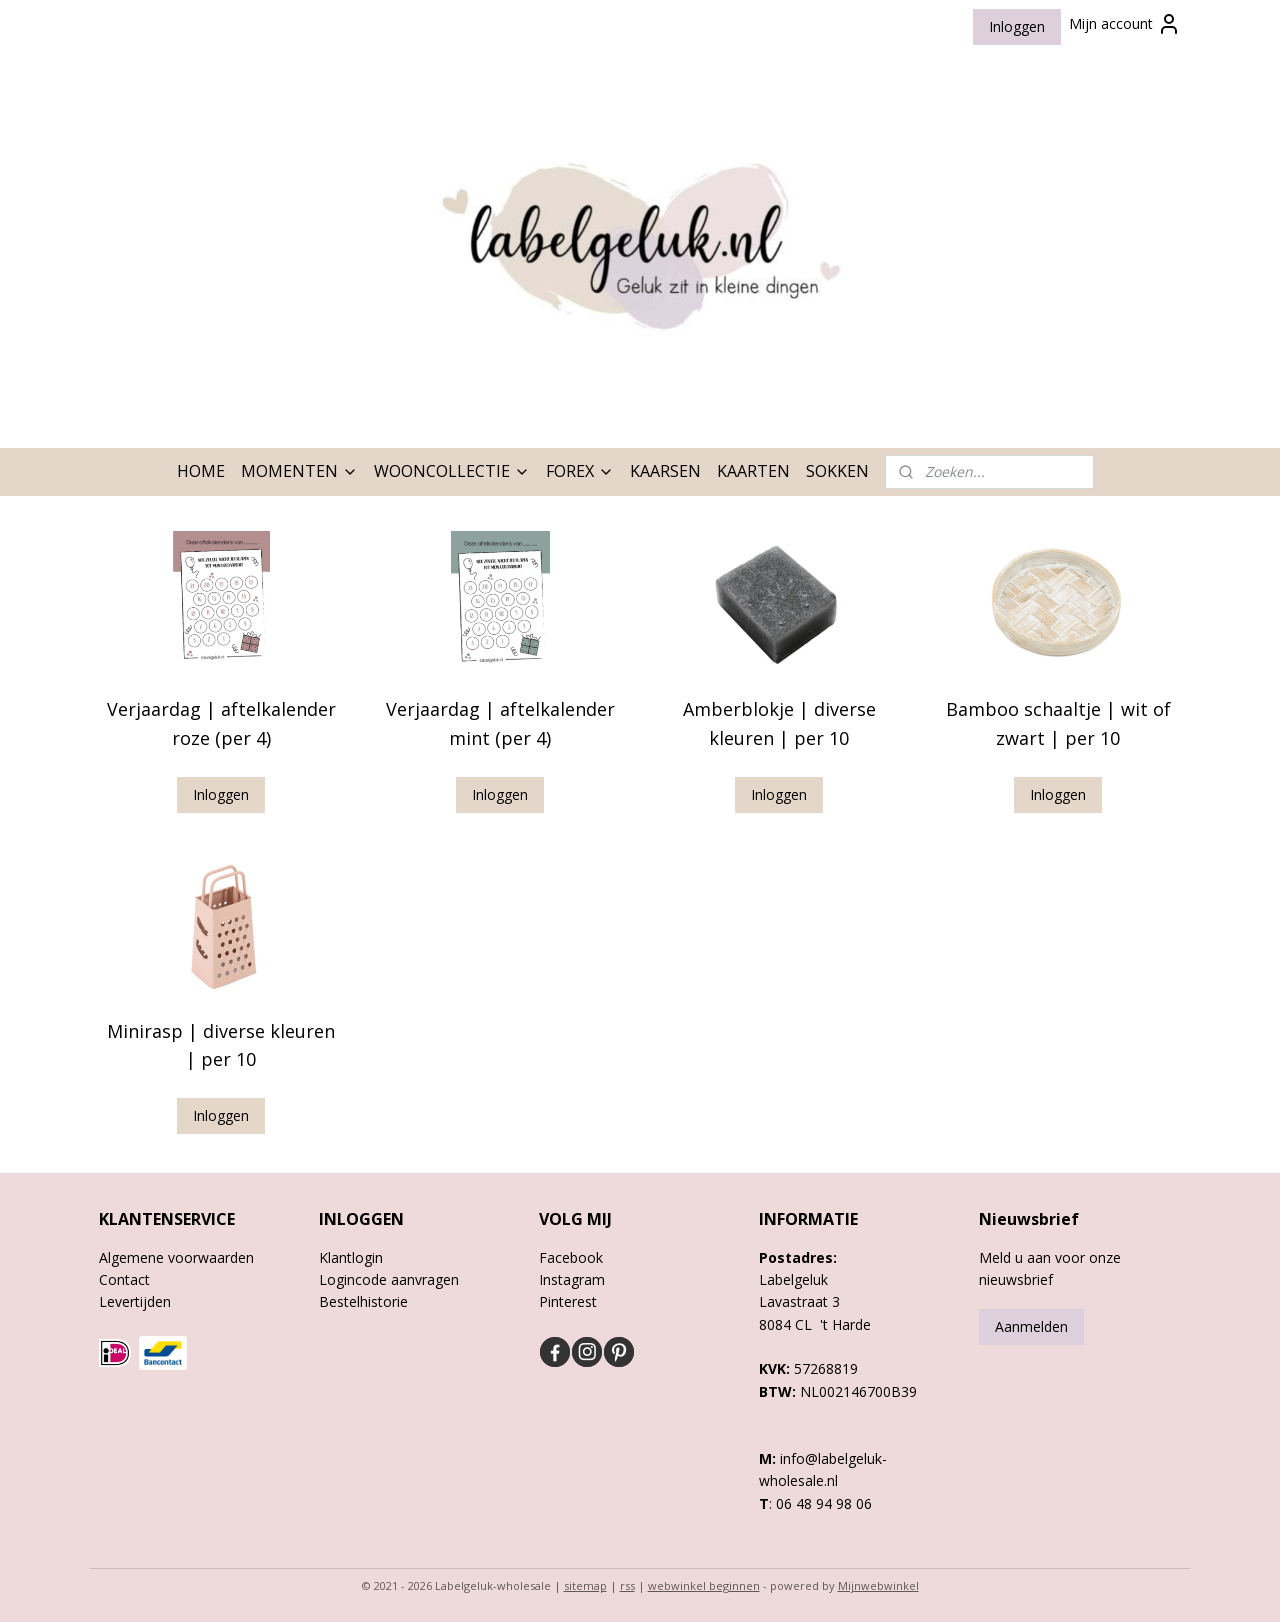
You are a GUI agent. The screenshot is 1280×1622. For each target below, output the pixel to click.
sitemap (585, 1585)
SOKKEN (837, 471)
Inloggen (1017, 26)
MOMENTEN (299, 471)
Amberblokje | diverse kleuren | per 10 (779, 723)
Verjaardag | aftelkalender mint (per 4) (500, 723)
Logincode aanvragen (389, 1279)
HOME (201, 471)
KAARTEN (753, 471)
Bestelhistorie (363, 1301)
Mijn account (1125, 24)
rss (627, 1585)
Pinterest (568, 1301)
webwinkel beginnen (704, 1585)
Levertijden (135, 1301)
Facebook (571, 1257)
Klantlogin (351, 1257)
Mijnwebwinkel (878, 1585)
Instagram (572, 1279)
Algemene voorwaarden (176, 1257)
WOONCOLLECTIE (452, 471)
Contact (124, 1279)
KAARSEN (665, 471)
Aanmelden (1031, 1326)
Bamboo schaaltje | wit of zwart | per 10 (1058, 723)
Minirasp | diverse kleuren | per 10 (221, 1045)
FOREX (580, 471)
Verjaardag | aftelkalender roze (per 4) (221, 723)
